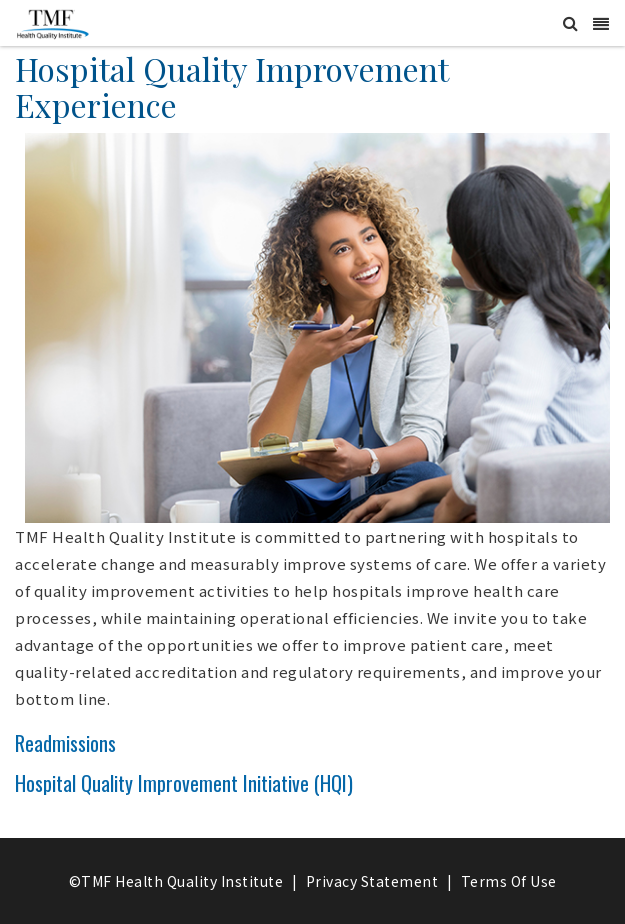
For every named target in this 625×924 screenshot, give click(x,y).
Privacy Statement (372, 881)
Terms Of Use (509, 881)
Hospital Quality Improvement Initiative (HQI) (184, 783)
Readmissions (65, 743)
